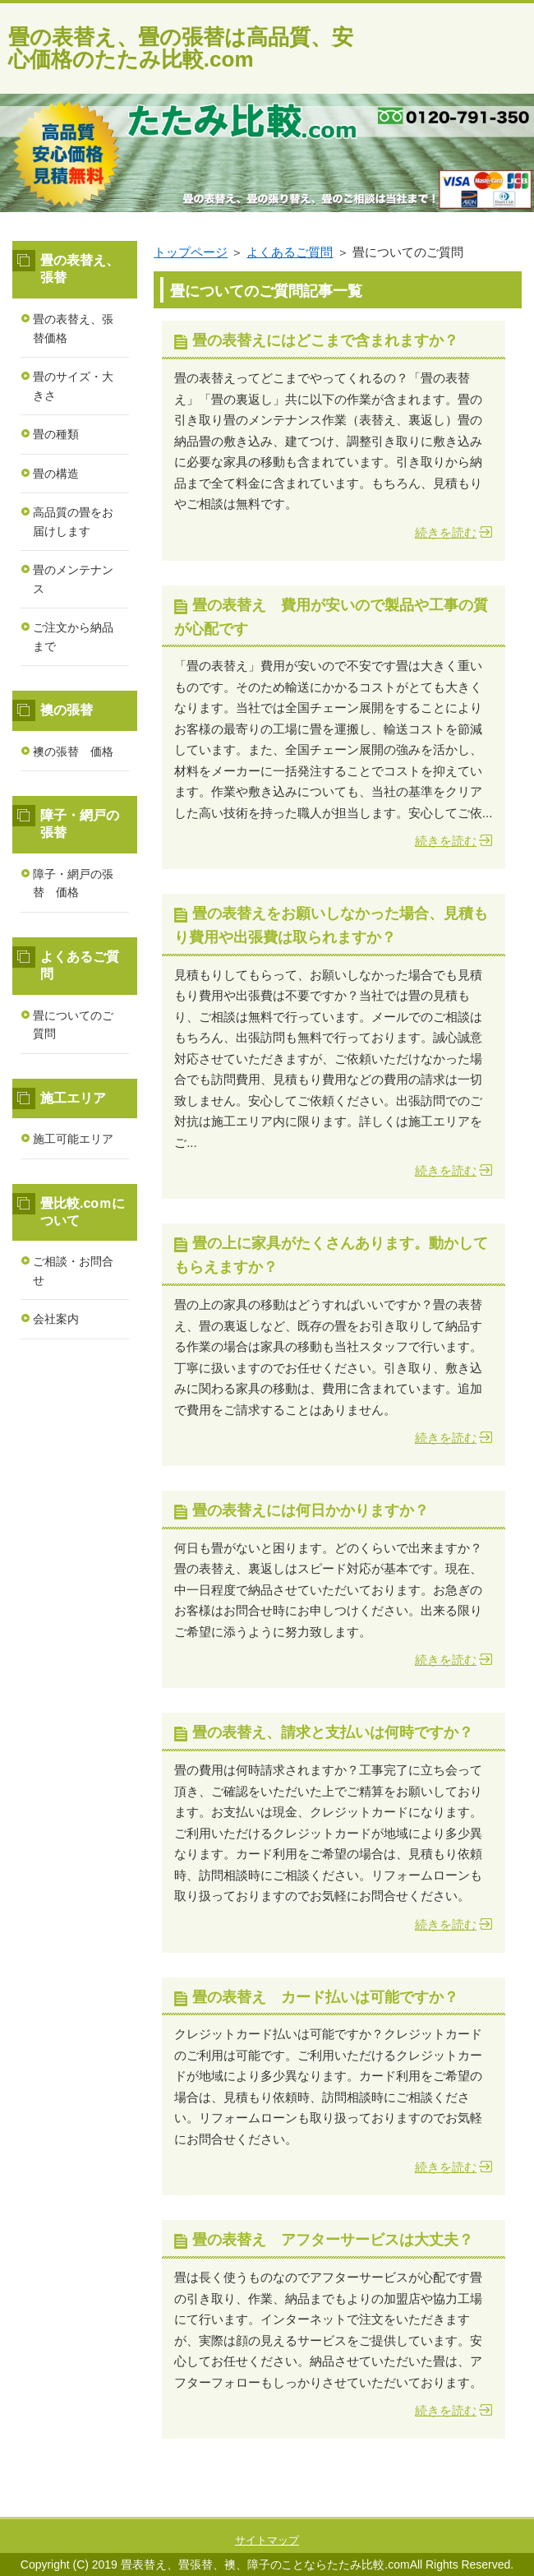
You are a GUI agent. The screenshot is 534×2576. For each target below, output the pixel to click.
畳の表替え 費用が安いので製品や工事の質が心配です (331, 617)
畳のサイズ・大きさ (73, 386)
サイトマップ (267, 2540)
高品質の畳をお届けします (73, 522)
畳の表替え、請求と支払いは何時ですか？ (332, 1732)
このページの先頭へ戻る (464, 2507)
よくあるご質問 (289, 252)
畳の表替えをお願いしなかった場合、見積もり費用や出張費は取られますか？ (331, 925)
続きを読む (445, 532)
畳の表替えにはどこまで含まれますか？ (325, 340)
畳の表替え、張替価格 (73, 328)
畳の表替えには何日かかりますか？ (310, 1510)
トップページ (191, 252)
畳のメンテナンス (73, 579)
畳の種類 (56, 434)
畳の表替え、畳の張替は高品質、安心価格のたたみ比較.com (180, 48)
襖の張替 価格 (73, 751)
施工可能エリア (73, 1138)
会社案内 (56, 1318)
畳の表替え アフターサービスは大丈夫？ (332, 2239)
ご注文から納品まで (73, 637)
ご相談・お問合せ (73, 1271)
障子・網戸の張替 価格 (73, 883)
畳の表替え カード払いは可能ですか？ (325, 1997)
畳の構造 (56, 473)
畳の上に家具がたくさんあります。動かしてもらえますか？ (331, 1255)
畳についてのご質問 (73, 1025)
